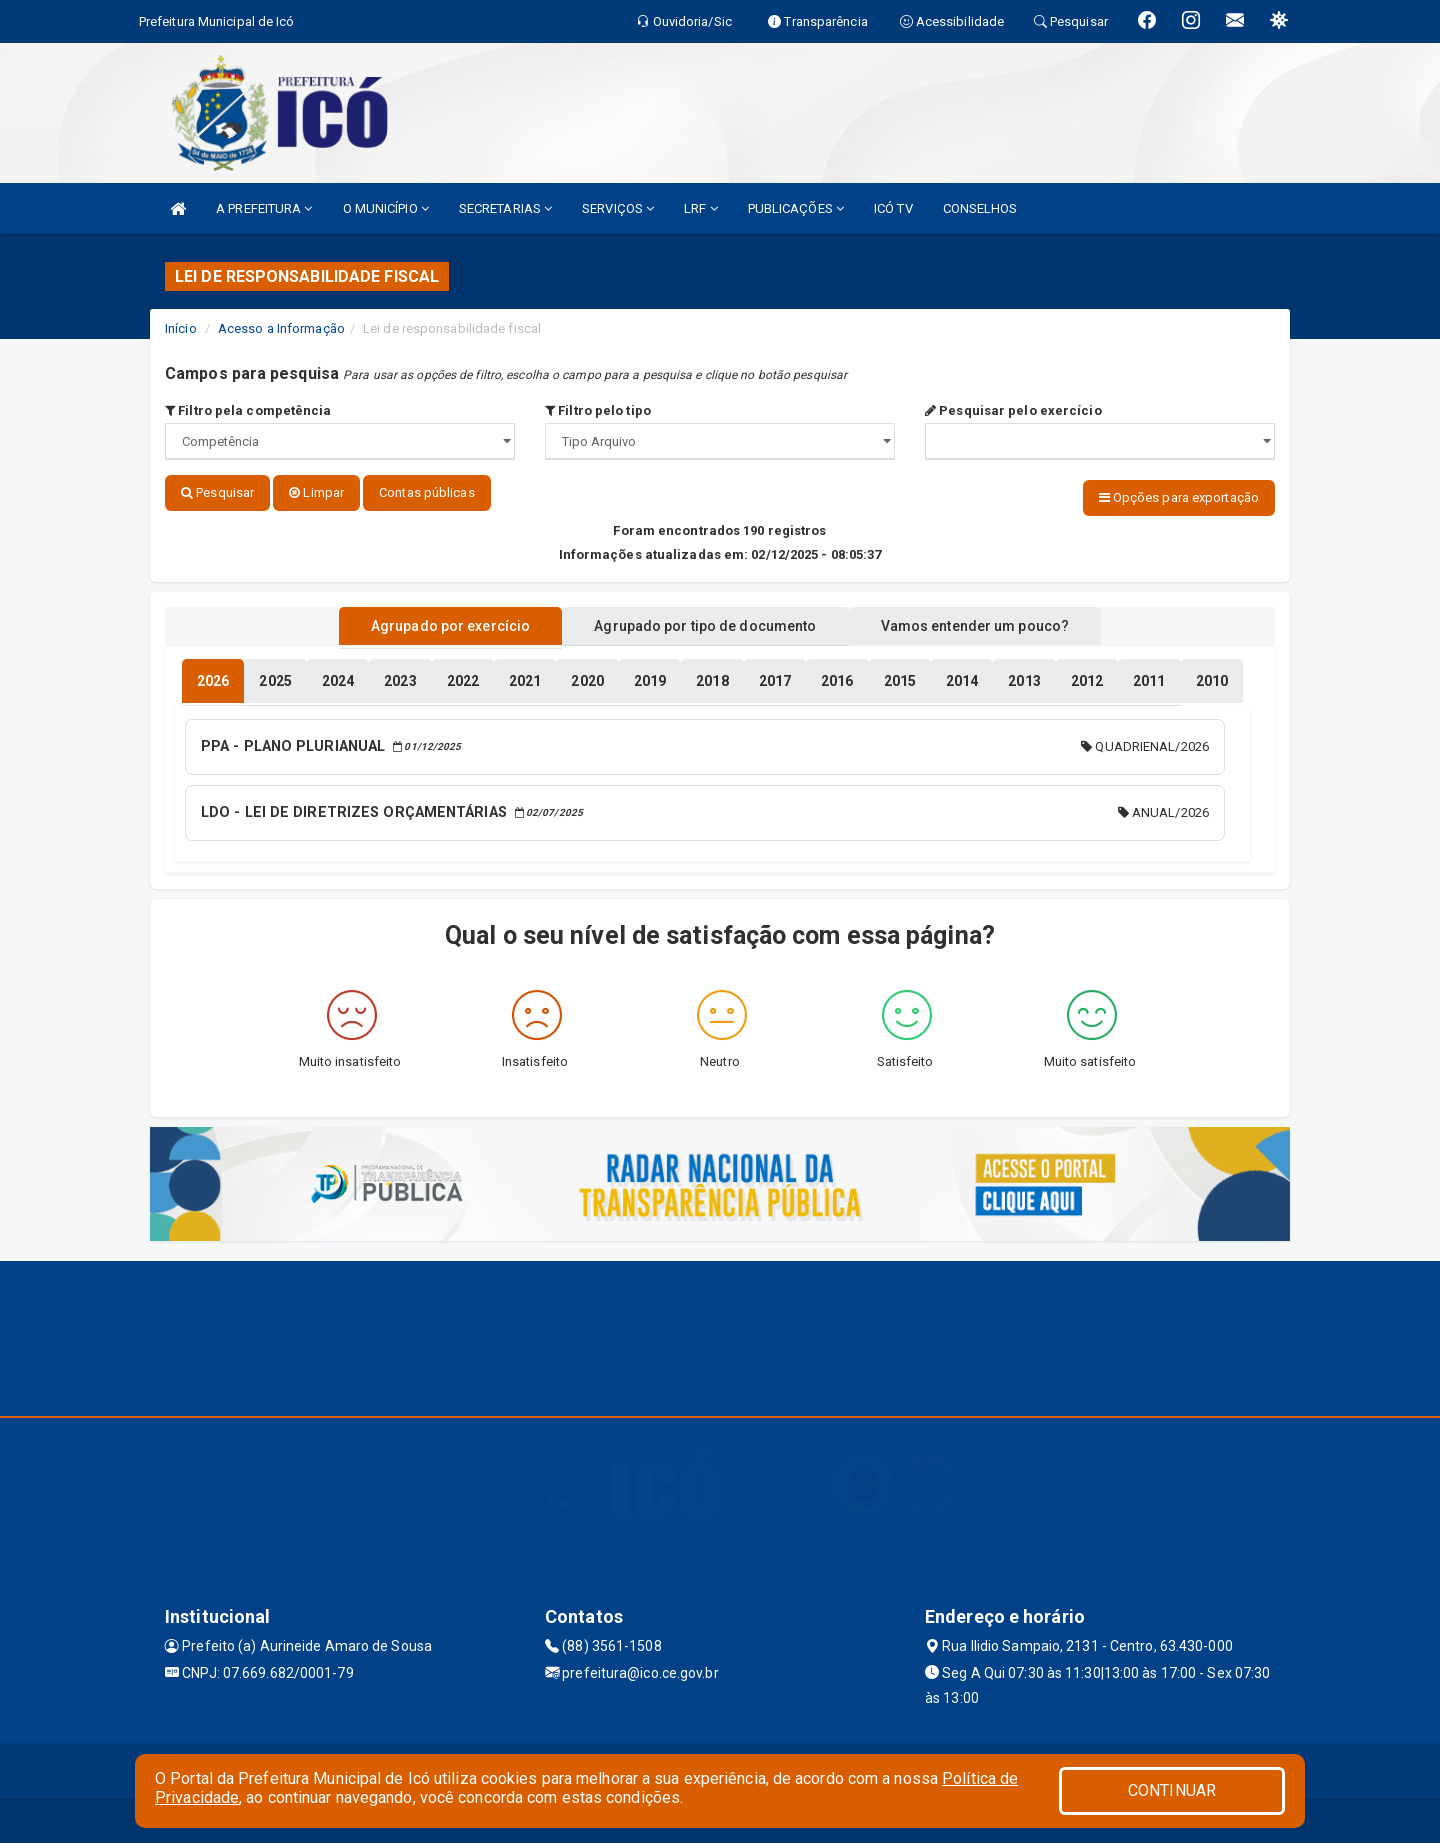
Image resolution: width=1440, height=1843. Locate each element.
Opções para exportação (1179, 497)
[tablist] (213, 678)
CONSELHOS (980, 208)
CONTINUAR (1172, 1790)
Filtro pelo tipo (598, 410)
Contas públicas (427, 492)
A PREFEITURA (264, 208)
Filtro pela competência (248, 410)
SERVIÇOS (618, 208)
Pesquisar (217, 492)
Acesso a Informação (281, 328)
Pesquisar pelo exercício (1013, 410)
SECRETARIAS (505, 208)
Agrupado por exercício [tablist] (430, 623)
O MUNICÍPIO (386, 208)
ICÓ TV (893, 208)
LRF (701, 208)
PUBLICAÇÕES (796, 208)
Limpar (316, 492)
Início (181, 328)
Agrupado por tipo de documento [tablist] (705, 623)
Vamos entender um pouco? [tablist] (994, 623)
